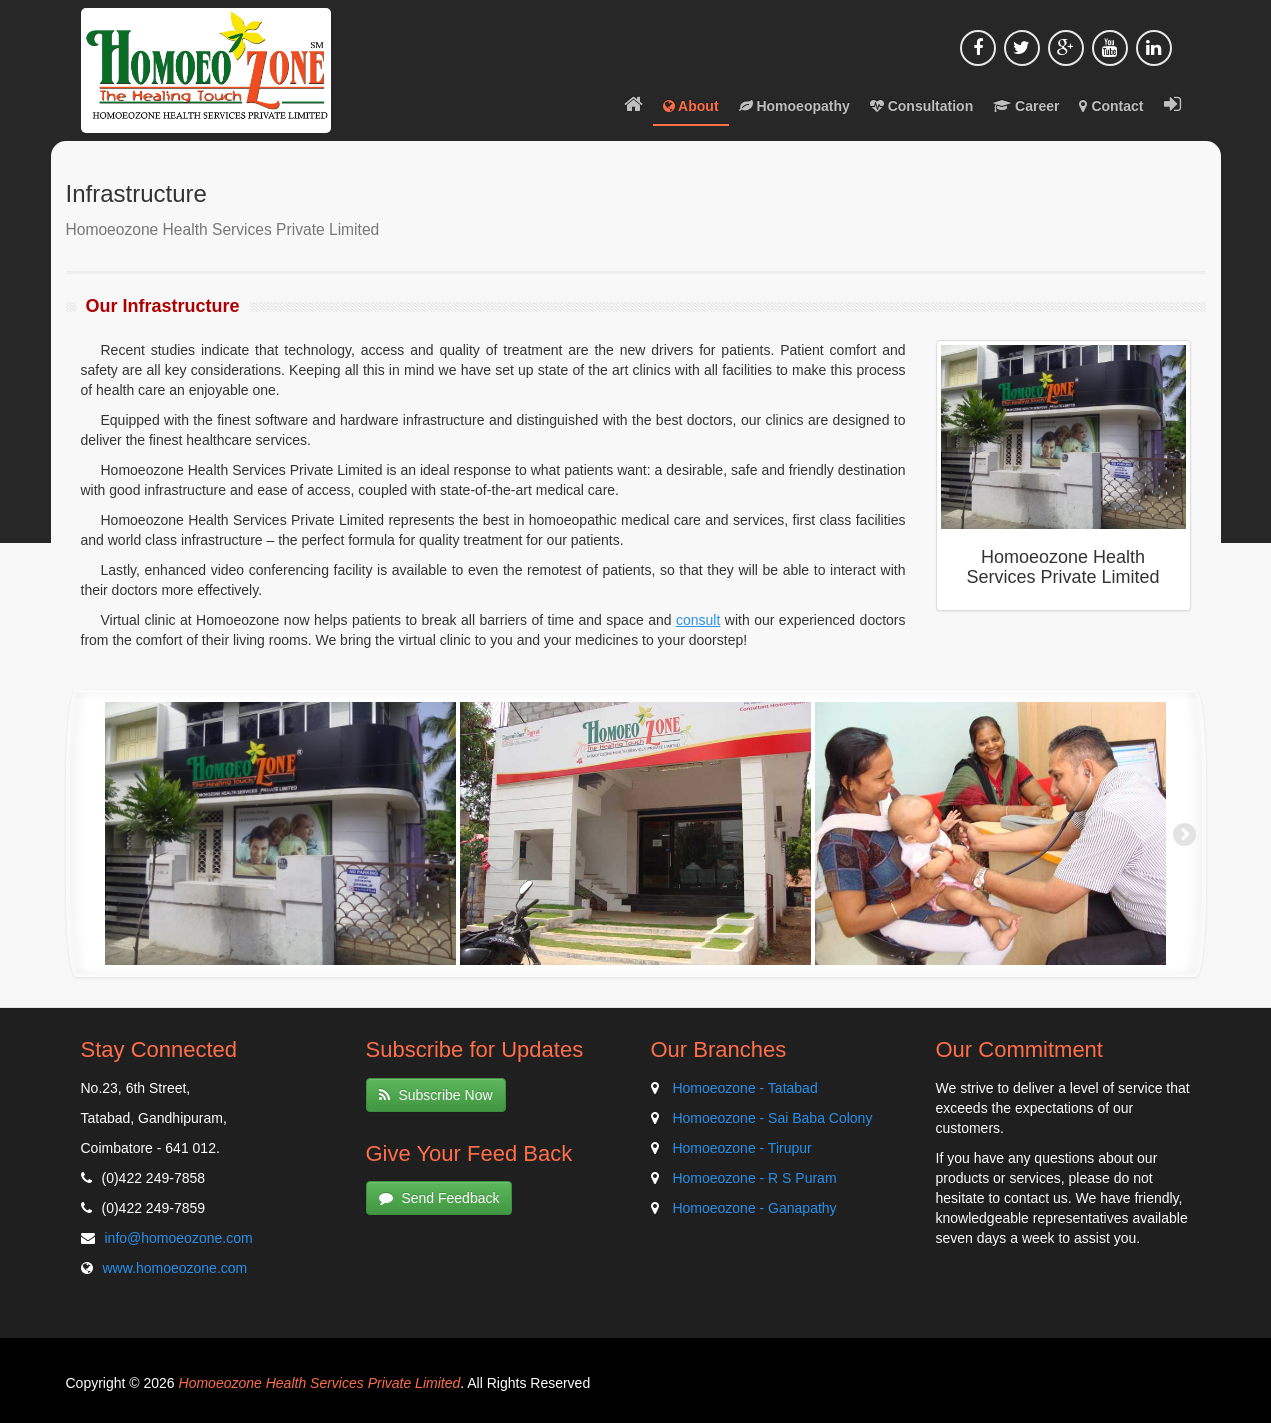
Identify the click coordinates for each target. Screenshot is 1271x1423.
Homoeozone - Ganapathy (754, 1208)
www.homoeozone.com (175, 1268)
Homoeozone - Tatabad (744, 1088)
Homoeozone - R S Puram (754, 1178)
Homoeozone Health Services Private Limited (320, 1383)
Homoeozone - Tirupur (741, 1148)
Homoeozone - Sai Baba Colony (772, 1118)
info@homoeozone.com (179, 1238)
